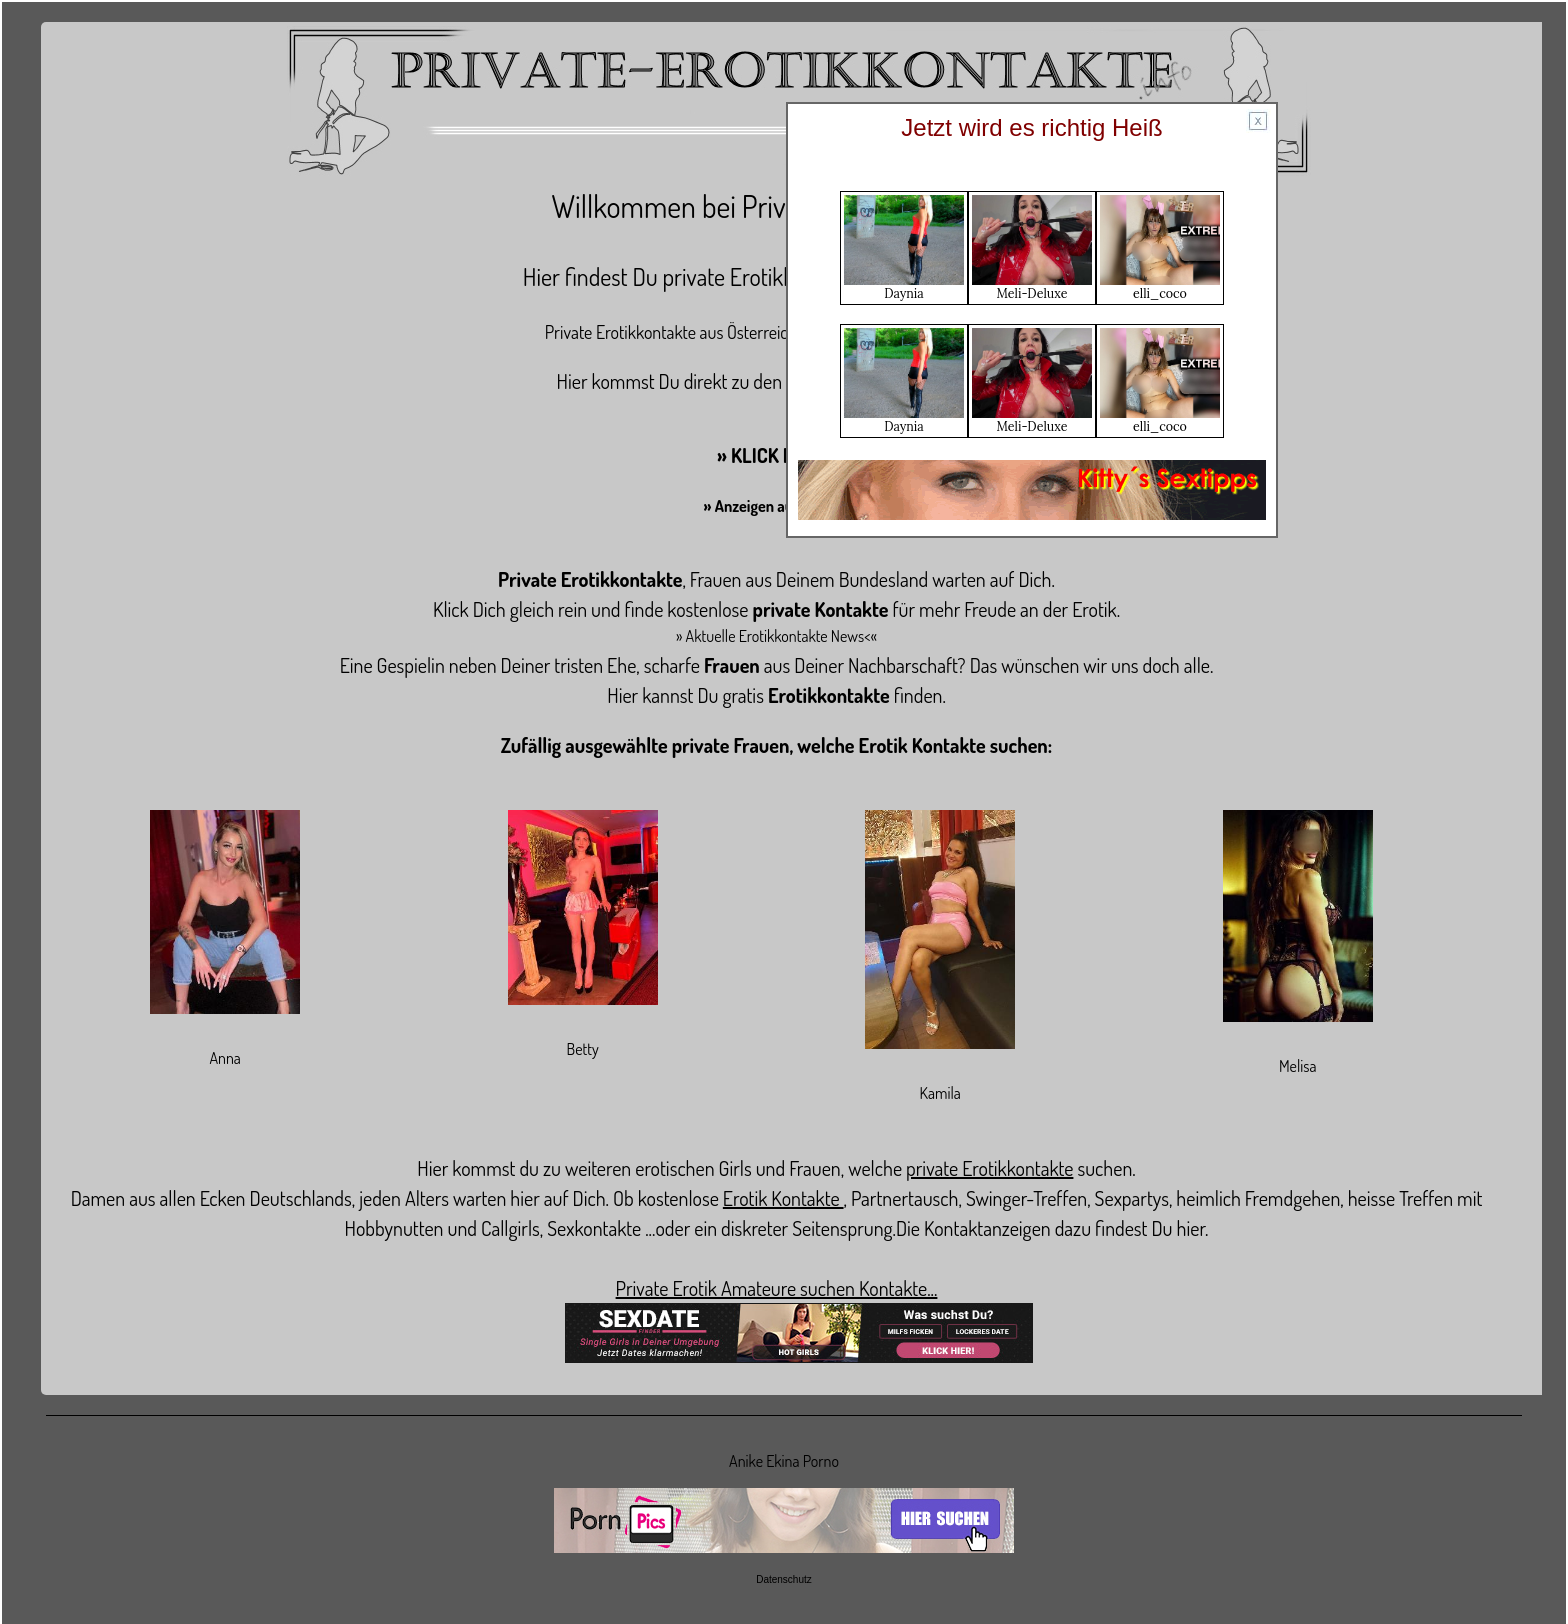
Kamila (940, 1093)
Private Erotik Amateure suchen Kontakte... (777, 1288)
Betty (583, 1049)
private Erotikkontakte (989, 1168)
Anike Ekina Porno (784, 1461)
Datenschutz (784, 1579)
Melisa (1298, 1066)
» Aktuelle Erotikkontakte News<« (776, 636)
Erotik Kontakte (783, 1198)
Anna (224, 1058)
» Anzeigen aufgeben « (777, 506)
